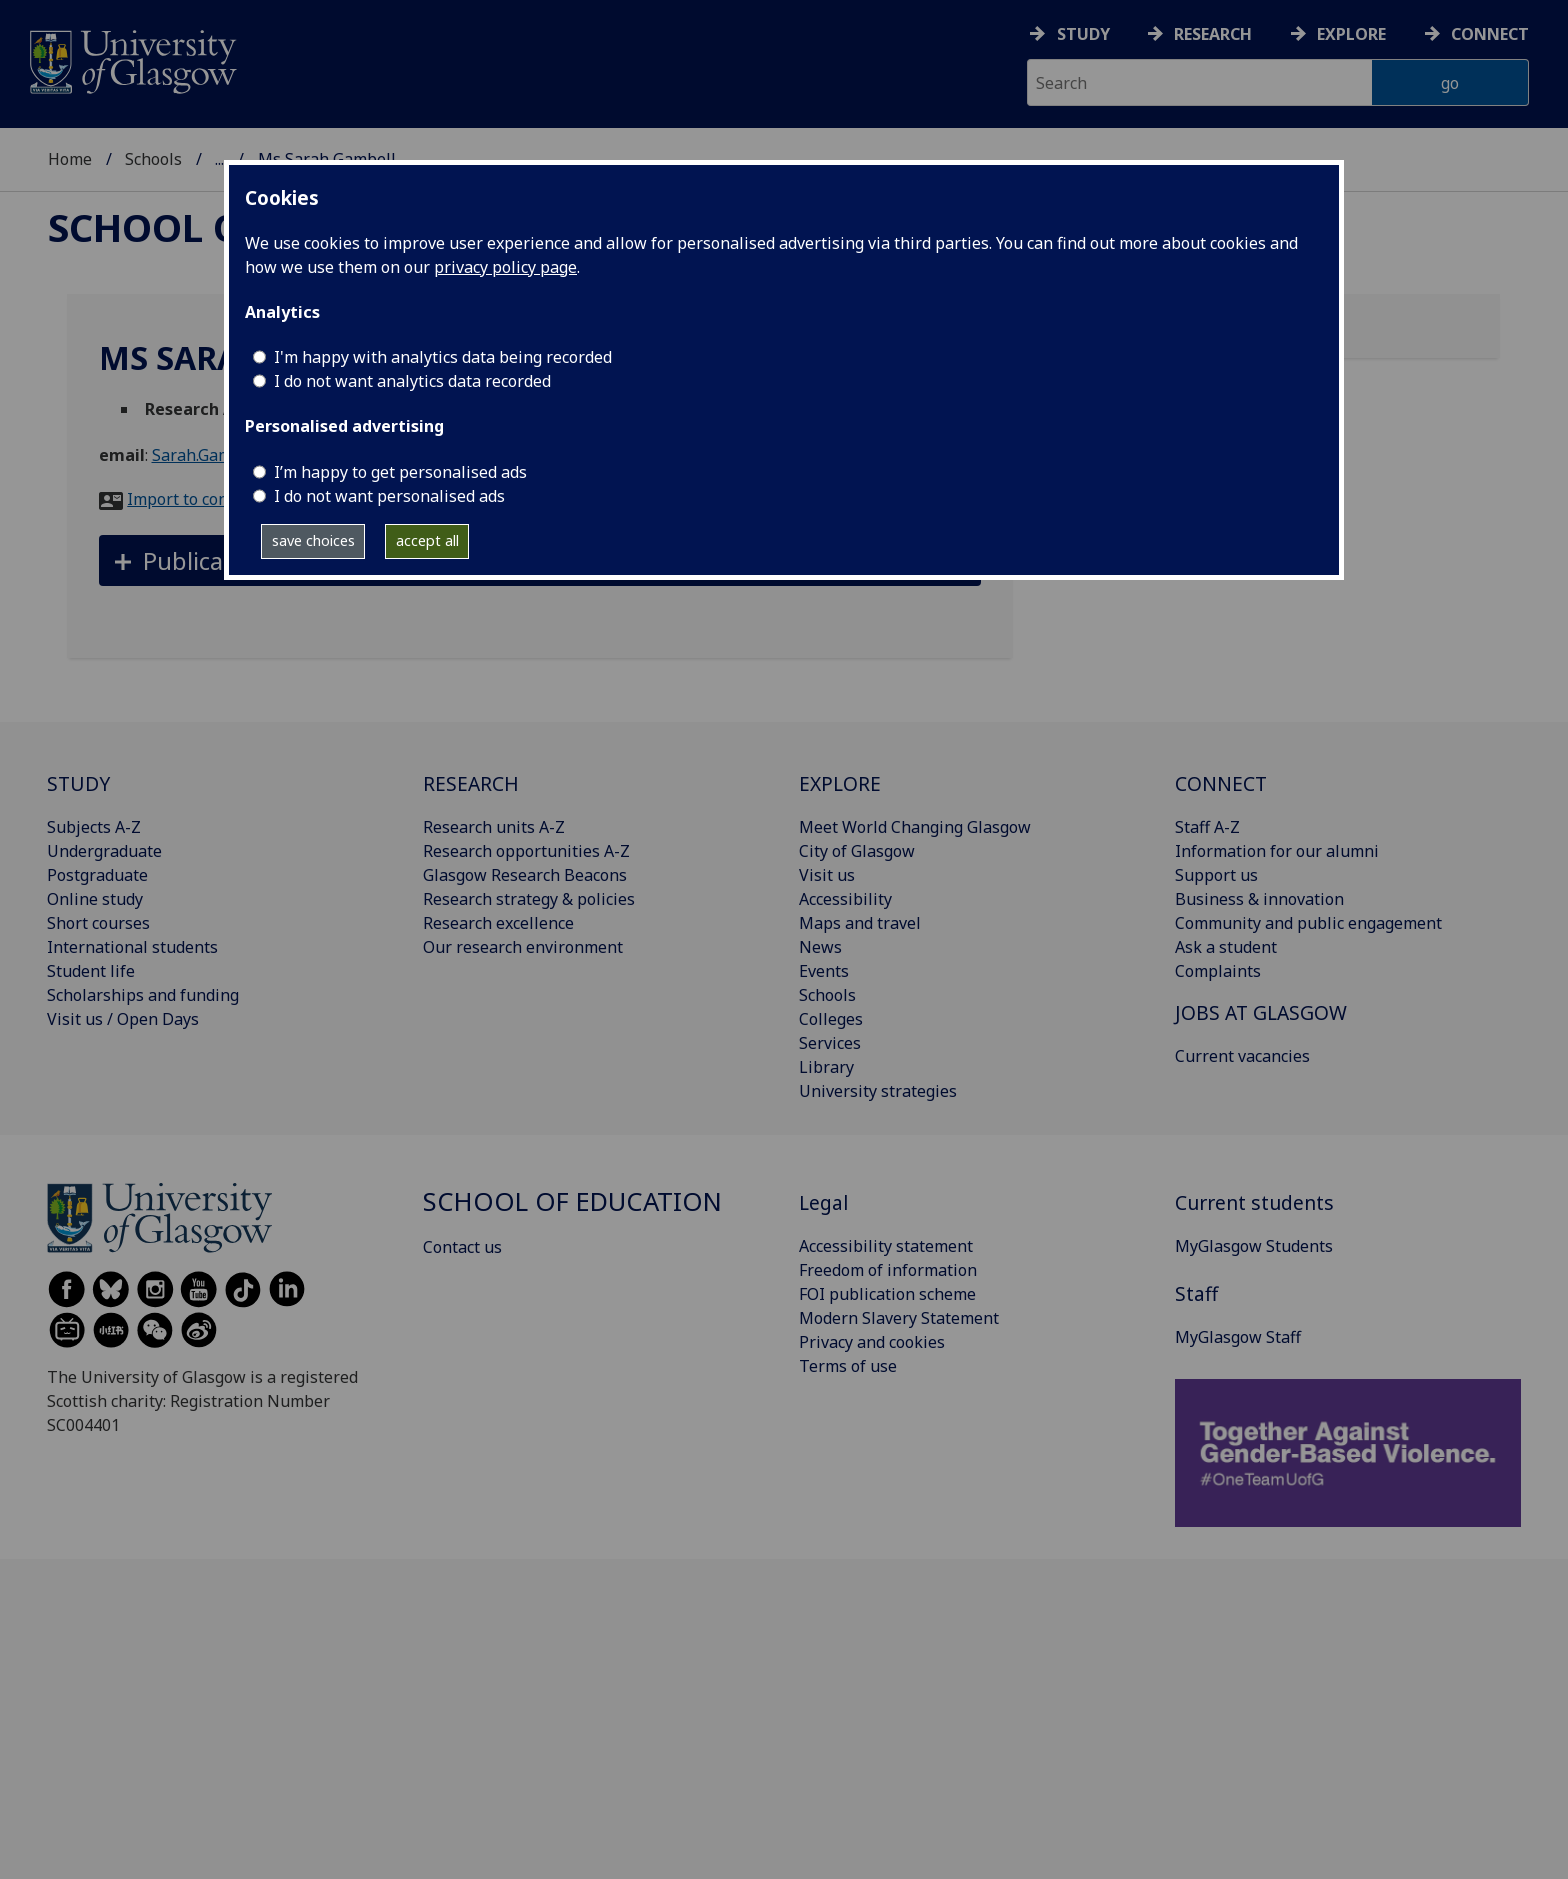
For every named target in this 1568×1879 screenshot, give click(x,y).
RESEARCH (471, 783)
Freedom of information (888, 1270)
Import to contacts (195, 499)
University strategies (878, 1091)
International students (132, 947)
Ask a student (1226, 947)
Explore (1351, 34)
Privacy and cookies (872, 1342)
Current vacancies (1242, 1056)
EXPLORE (840, 783)
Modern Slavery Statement (899, 1318)
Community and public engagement (1308, 923)
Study (1083, 34)
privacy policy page (505, 267)
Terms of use (848, 1366)
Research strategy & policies (529, 899)
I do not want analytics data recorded (412, 381)
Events (824, 971)
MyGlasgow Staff (1238, 1337)
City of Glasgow (857, 851)
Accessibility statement (886, 1246)
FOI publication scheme (887, 1294)
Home (70, 159)
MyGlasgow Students (1254, 1246)
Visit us (827, 875)
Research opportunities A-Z (526, 851)
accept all (427, 540)
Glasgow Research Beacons (525, 875)
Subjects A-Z (94, 827)
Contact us (462, 1247)
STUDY (78, 783)
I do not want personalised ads (389, 496)
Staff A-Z (1207, 827)
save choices (313, 540)
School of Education (572, 1201)
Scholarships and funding (143, 995)
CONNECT (1221, 783)
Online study (95, 899)
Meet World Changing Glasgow (915, 827)
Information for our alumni (1277, 851)
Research (1213, 34)
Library (826, 1067)
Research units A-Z (494, 827)
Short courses (98, 923)
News (820, 947)
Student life (91, 971)
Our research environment (523, 947)
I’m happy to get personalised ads (400, 472)
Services (830, 1043)
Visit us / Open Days (123, 1019)
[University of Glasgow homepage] (131, 59)
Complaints (1218, 971)
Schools (153, 159)
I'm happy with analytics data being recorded (443, 357)
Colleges (831, 1019)
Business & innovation (1259, 899)
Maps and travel (860, 923)
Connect (1490, 34)
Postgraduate (97, 875)
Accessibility (845, 899)
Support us (1216, 875)
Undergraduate (104, 851)
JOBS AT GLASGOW (1261, 1012)
